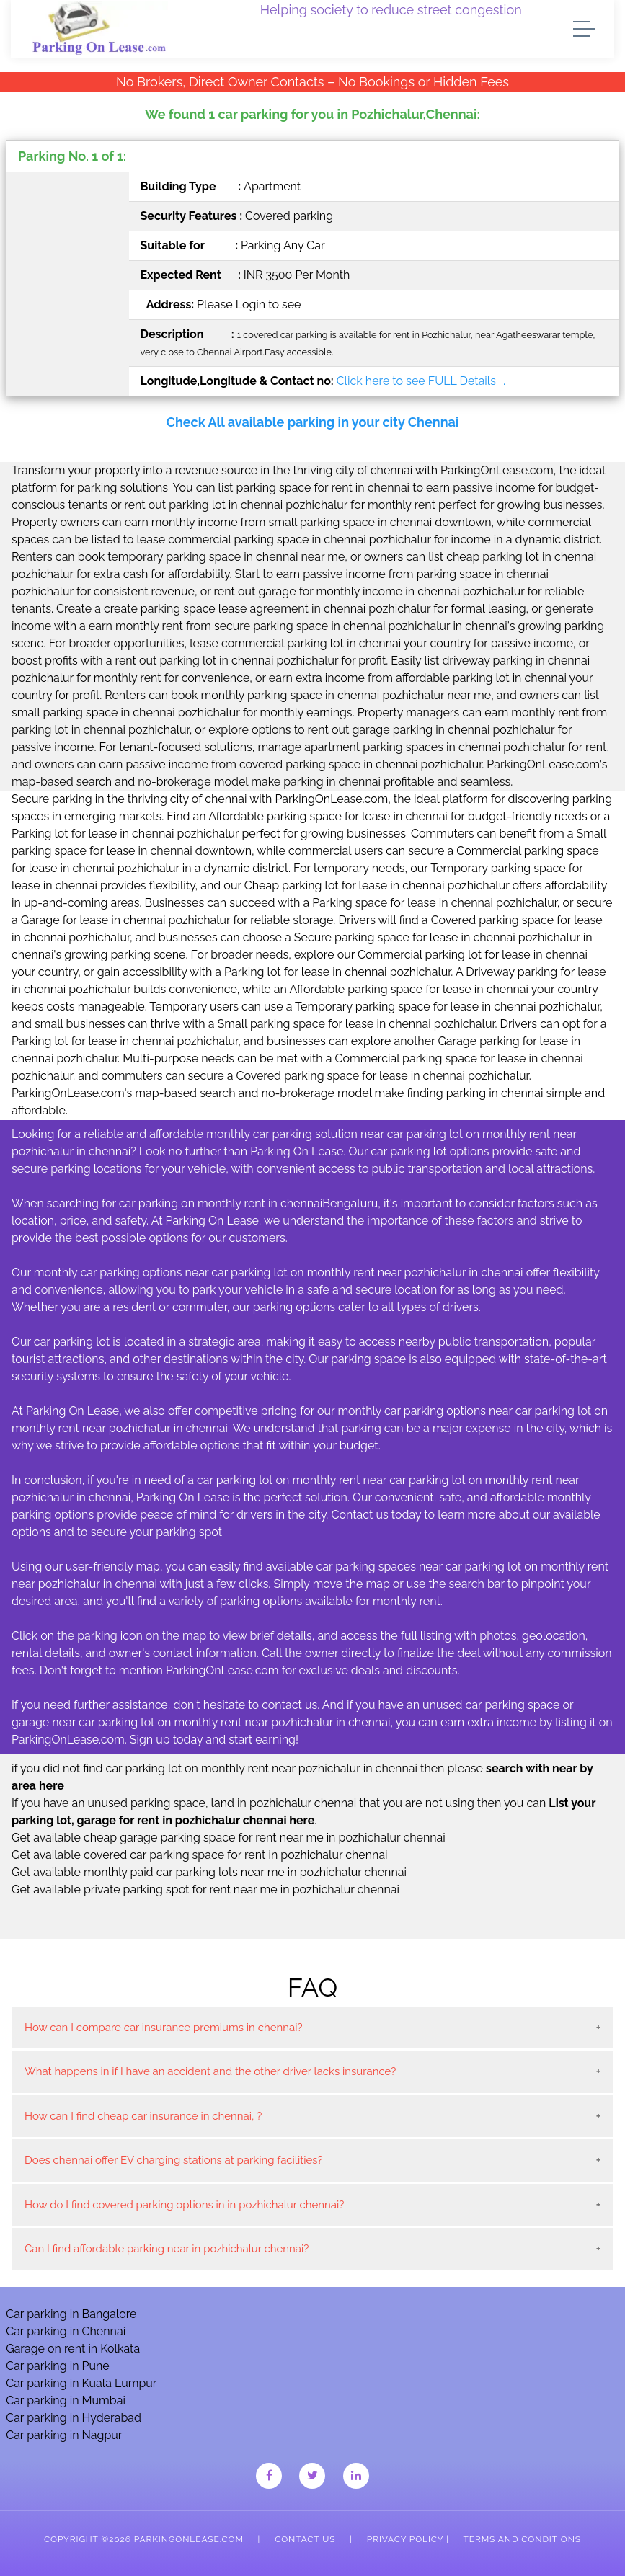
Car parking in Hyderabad (73, 2418)
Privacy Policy (405, 2539)
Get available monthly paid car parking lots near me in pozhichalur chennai (209, 1872)
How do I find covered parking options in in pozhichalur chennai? (184, 2204)
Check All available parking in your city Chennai (313, 422)
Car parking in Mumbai (65, 2400)
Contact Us (305, 2539)
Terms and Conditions (522, 2539)
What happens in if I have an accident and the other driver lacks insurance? (210, 2071)
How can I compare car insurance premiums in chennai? (164, 2027)
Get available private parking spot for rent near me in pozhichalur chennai (205, 1889)
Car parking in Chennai (65, 2331)
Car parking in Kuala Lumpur (81, 2383)
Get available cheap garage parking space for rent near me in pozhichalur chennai (229, 1837)
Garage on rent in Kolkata (73, 2348)
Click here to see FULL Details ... (421, 381)
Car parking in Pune (58, 2366)
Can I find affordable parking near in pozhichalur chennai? (167, 2248)
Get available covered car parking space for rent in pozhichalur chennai (200, 1855)
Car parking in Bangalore (71, 2314)
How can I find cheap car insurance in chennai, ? (143, 2116)
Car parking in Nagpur (64, 2435)
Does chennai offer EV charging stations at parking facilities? (174, 2160)
